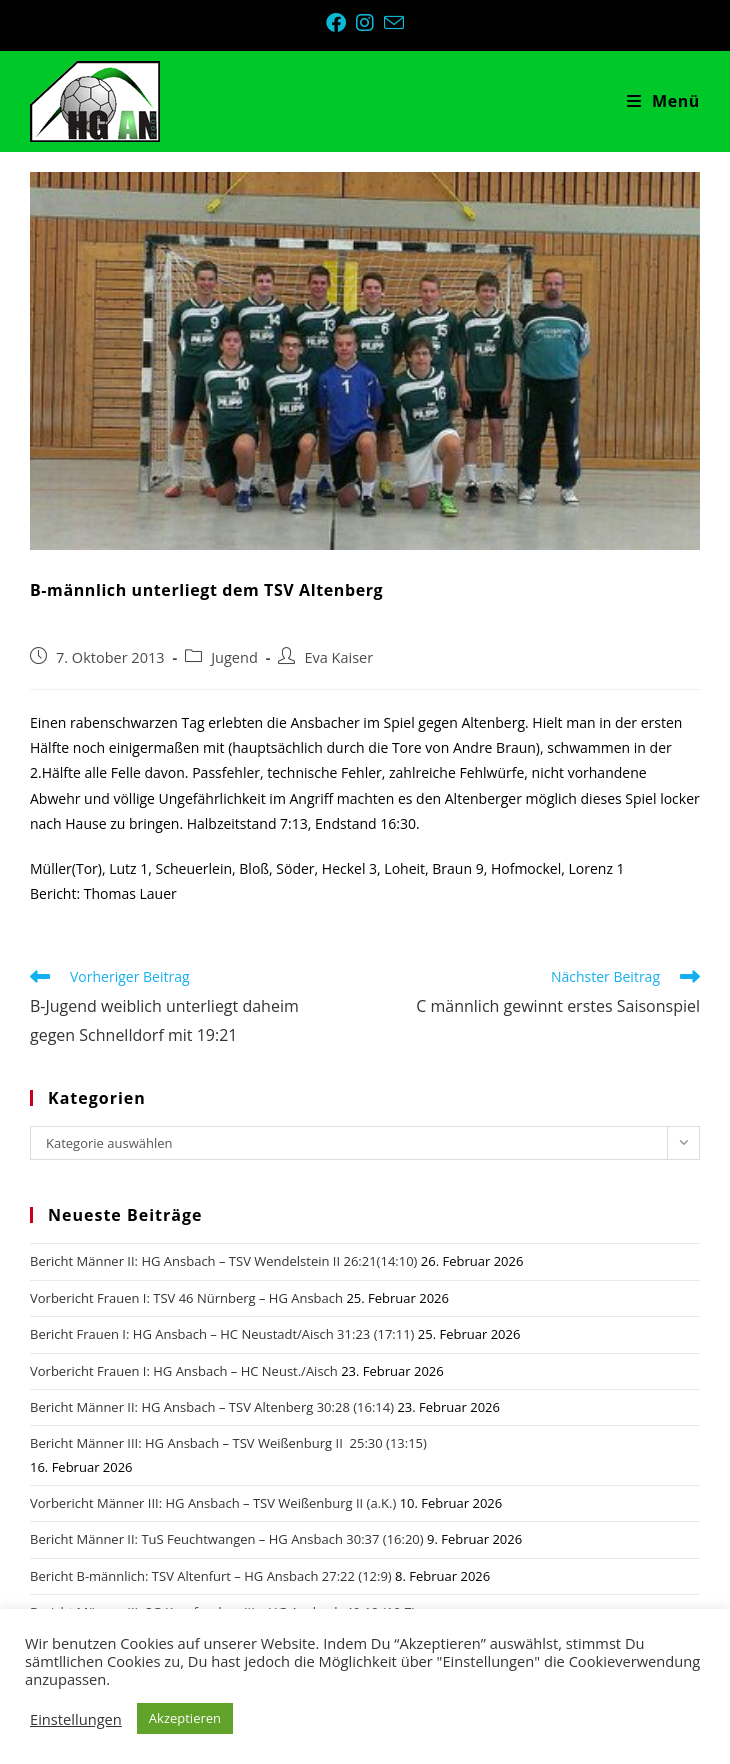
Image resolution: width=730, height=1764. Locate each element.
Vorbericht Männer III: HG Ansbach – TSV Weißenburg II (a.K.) (213, 1503)
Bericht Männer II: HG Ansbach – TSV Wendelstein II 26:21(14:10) (223, 1261)
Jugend (234, 657)
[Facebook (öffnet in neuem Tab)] (341, 23)
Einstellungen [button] (76, 1719)
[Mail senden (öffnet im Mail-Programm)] (394, 22)
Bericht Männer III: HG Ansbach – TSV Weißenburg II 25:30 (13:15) (228, 1443)
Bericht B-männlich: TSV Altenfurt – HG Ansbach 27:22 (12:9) (211, 1576)
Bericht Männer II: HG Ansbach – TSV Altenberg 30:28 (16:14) (212, 1407)
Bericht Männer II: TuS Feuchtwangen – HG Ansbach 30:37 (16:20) (227, 1539)
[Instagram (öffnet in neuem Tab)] (370, 23)
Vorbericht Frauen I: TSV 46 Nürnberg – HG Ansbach (186, 1298)
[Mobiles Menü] (663, 101)
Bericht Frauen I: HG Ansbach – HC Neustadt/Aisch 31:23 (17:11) (222, 1334)
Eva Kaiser (338, 657)
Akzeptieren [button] (185, 1718)
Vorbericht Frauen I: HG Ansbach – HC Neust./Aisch (184, 1371)
